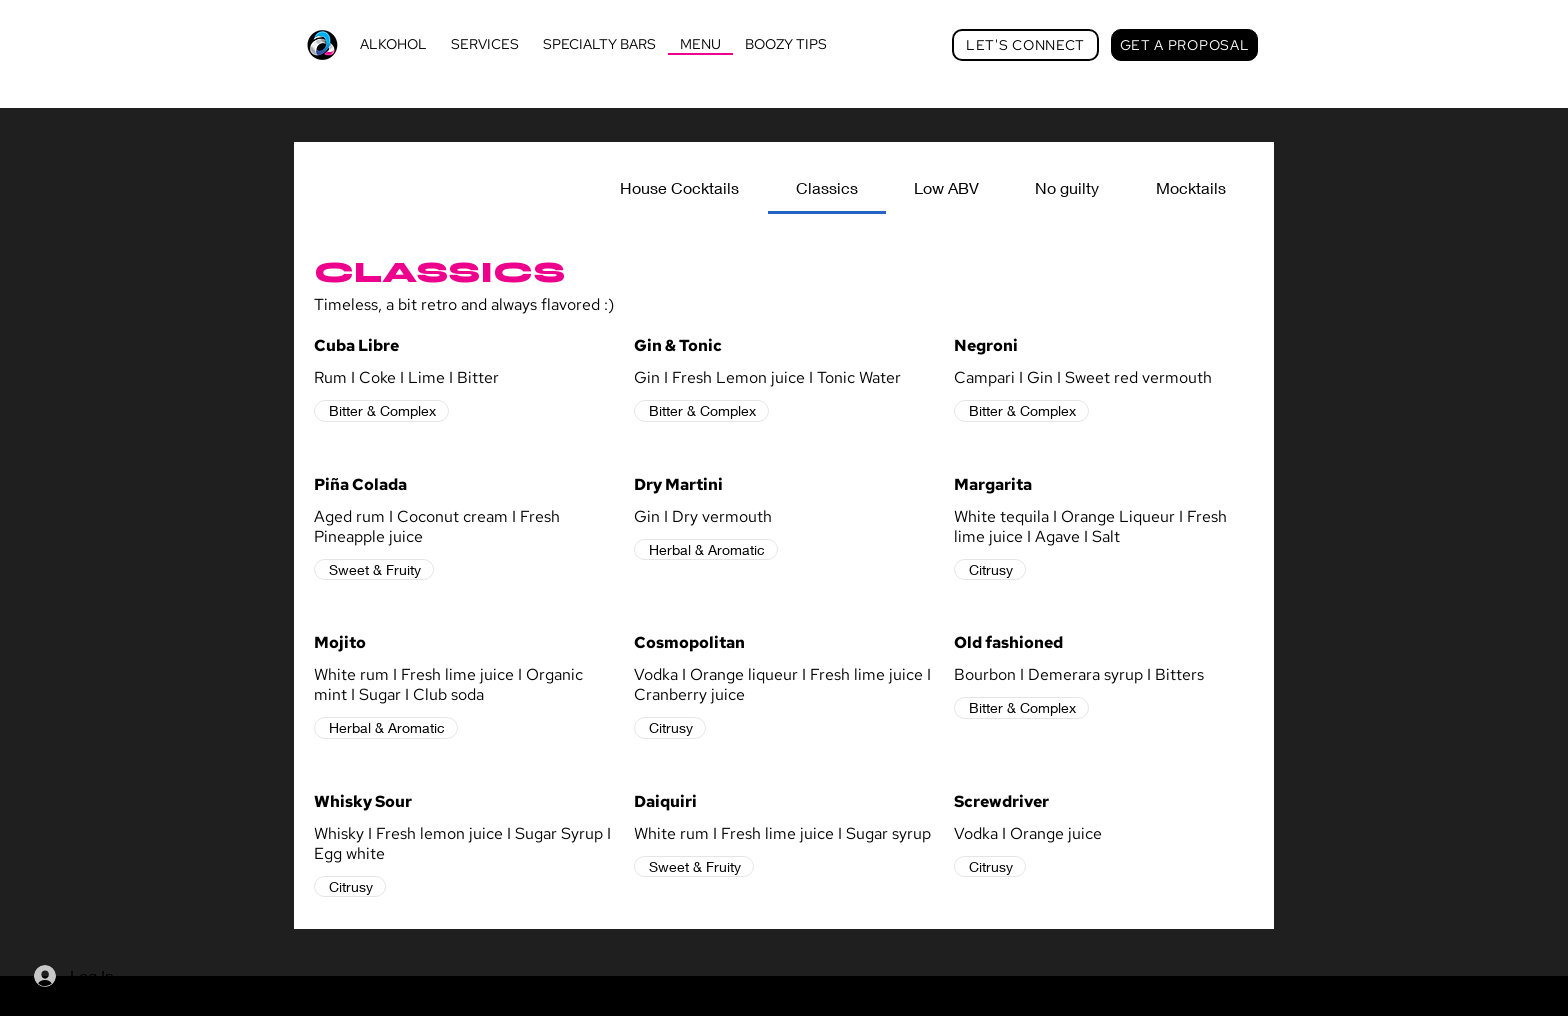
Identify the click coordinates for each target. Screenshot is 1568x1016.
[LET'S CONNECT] (1025, 45)
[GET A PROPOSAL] (1184, 45)
